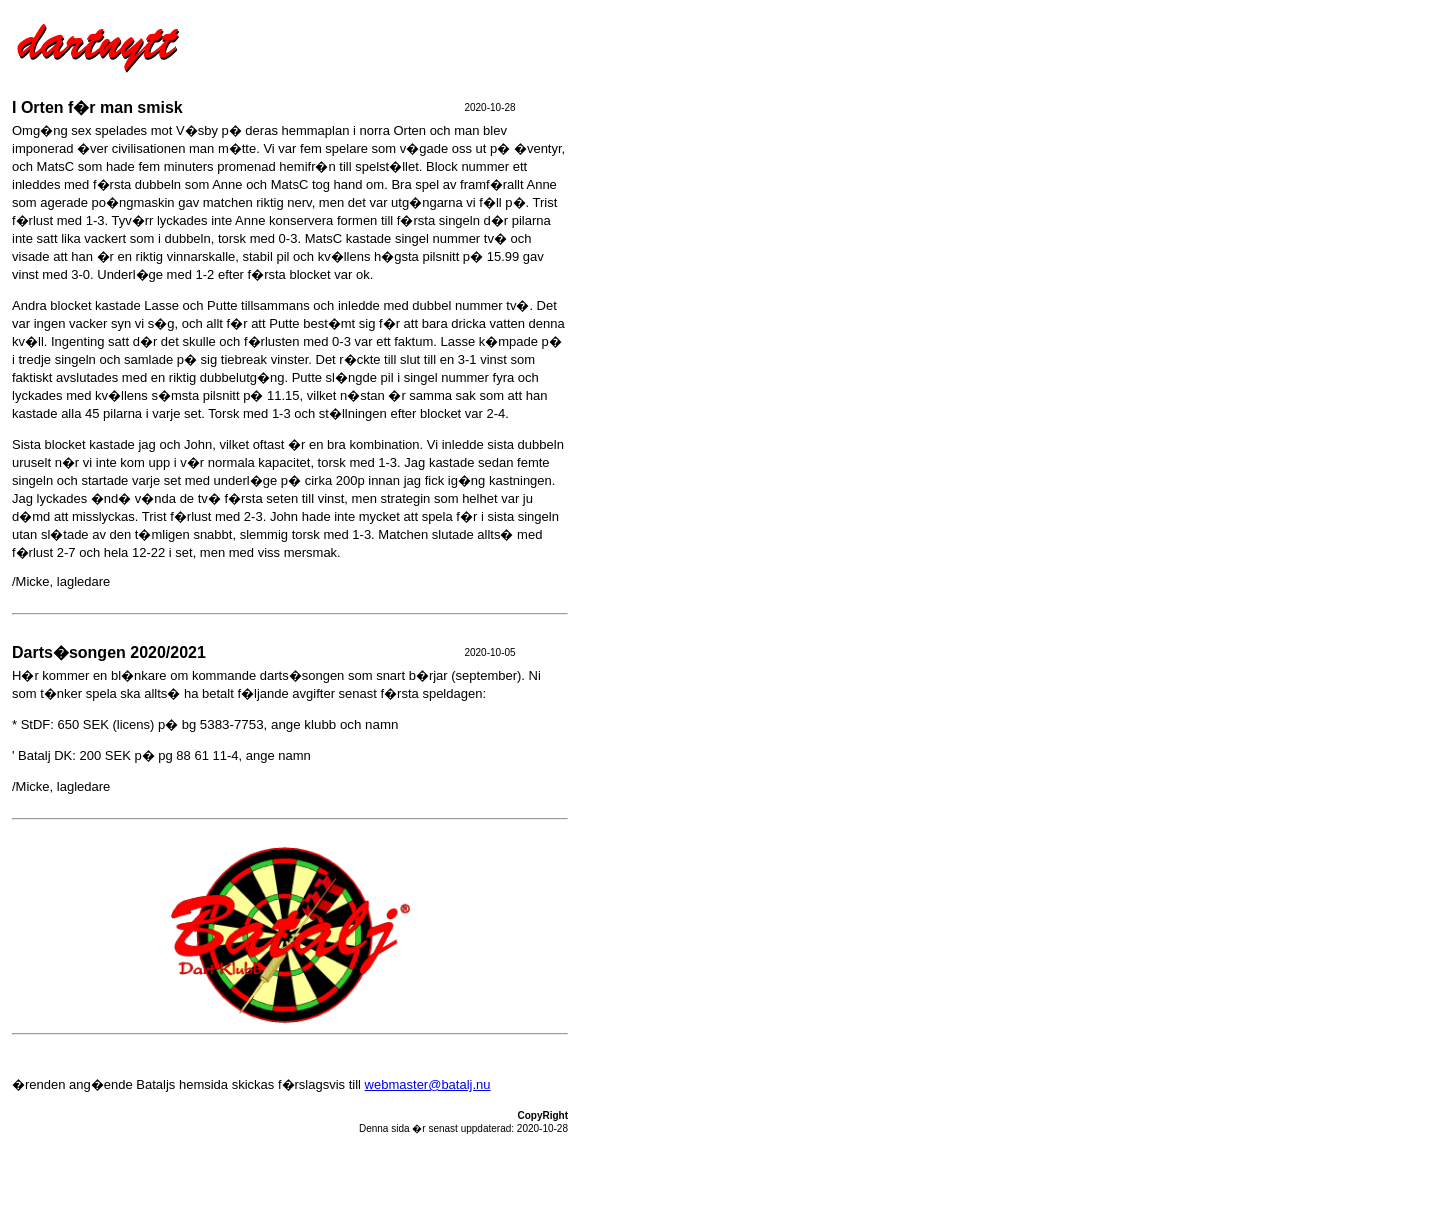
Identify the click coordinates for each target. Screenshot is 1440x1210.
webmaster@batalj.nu (428, 1084)
